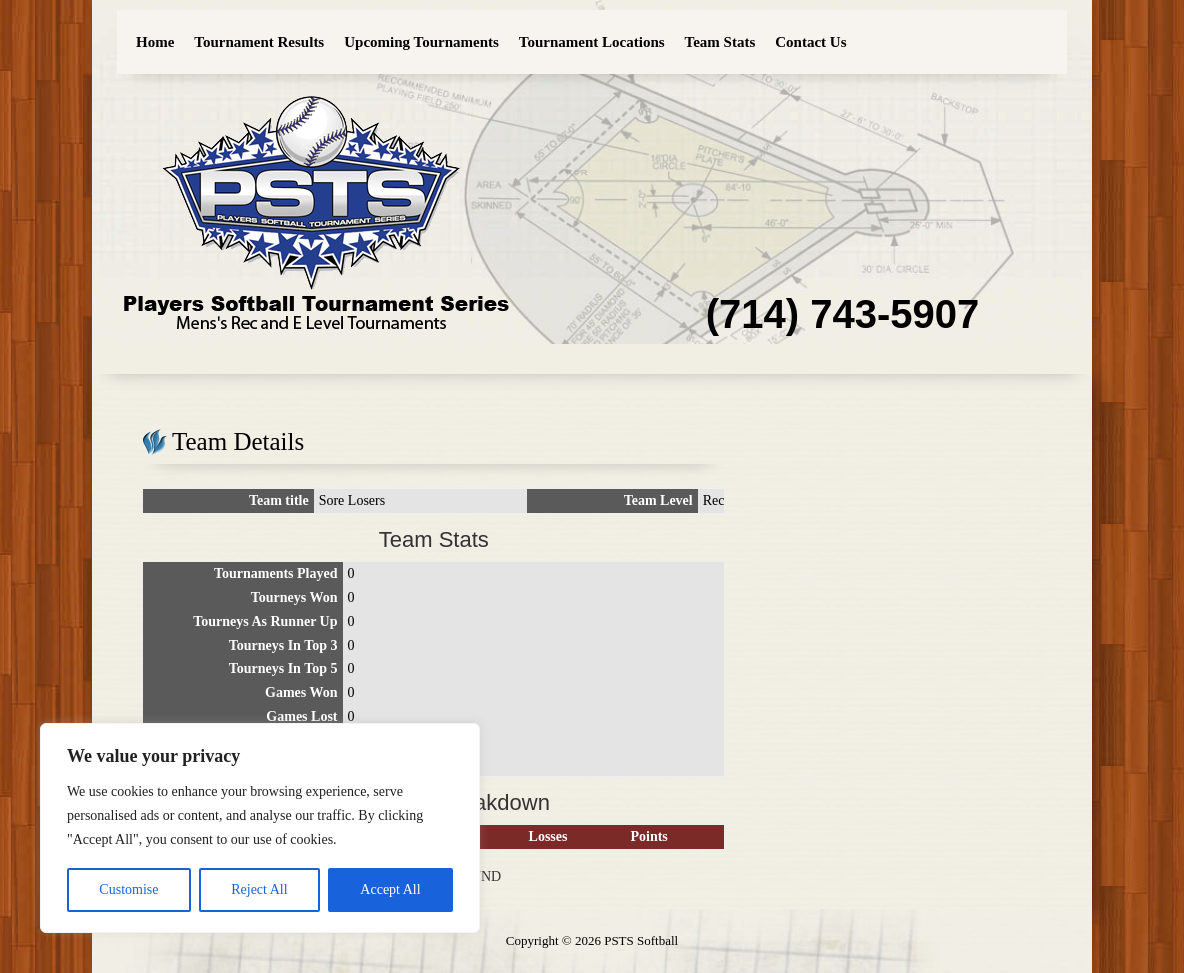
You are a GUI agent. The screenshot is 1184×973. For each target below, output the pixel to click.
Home (155, 42)
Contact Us (810, 42)
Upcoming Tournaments (421, 42)
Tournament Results (259, 42)
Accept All (390, 889)
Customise (128, 889)
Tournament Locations (592, 42)
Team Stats (720, 42)
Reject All (259, 889)
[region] (260, 828)
